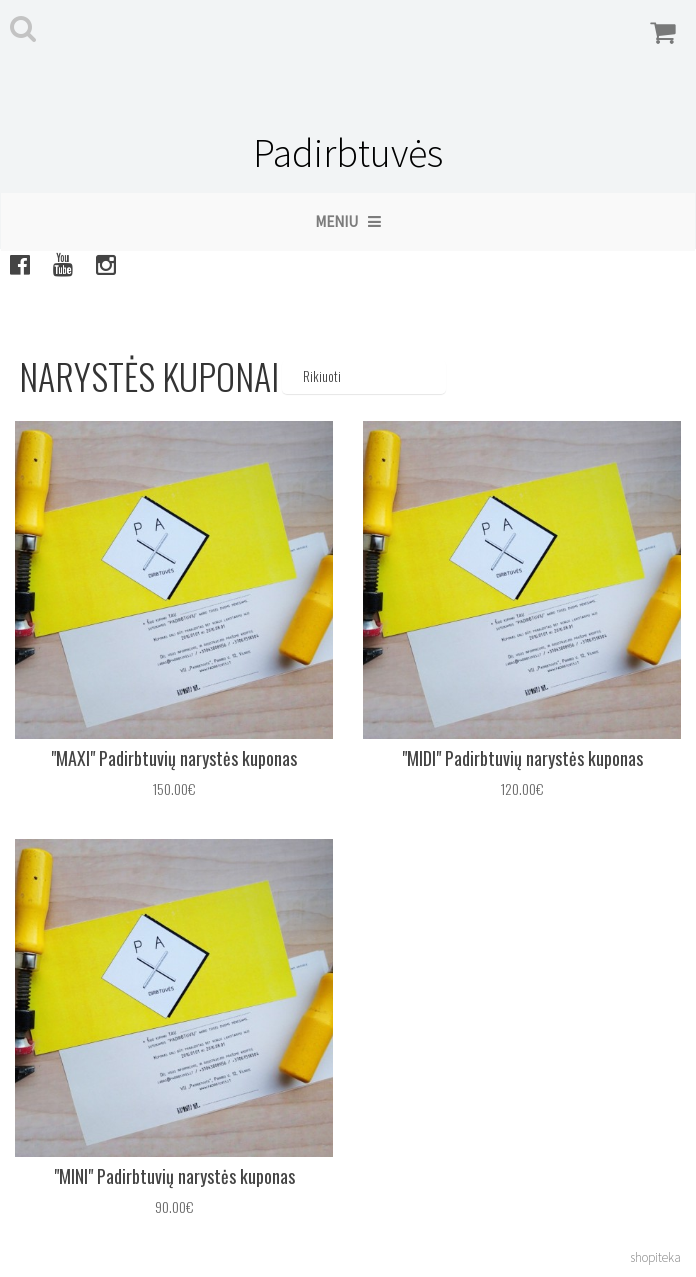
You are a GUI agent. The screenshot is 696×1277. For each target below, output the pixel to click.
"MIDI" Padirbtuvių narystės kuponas (522, 758)
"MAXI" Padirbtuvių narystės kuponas (174, 758)
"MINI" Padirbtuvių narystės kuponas (174, 1176)
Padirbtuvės (348, 153)
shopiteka (655, 1257)
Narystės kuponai (149, 375)
